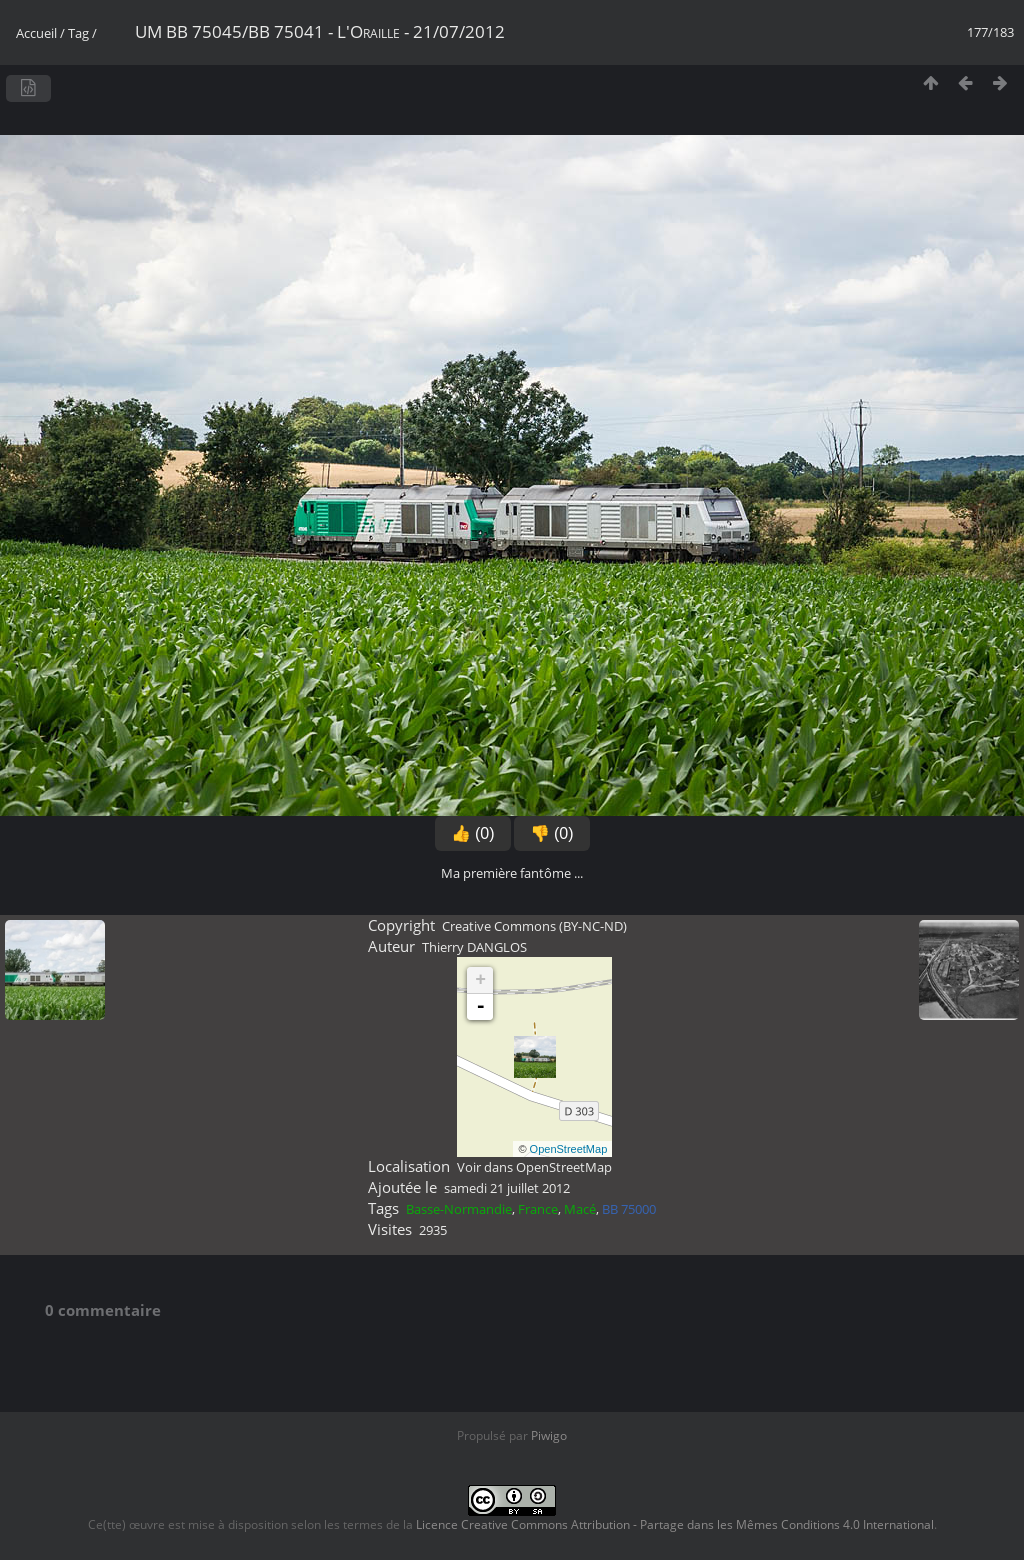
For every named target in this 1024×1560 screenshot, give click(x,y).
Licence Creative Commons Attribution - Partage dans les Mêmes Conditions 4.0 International (675, 1524)
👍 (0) (473, 833)
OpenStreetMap (569, 1149)
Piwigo (549, 1435)
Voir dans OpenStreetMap (534, 1167)
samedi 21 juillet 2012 (507, 1188)
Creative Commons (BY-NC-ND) (534, 926)
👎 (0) (552, 833)
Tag (78, 33)
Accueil (36, 33)
